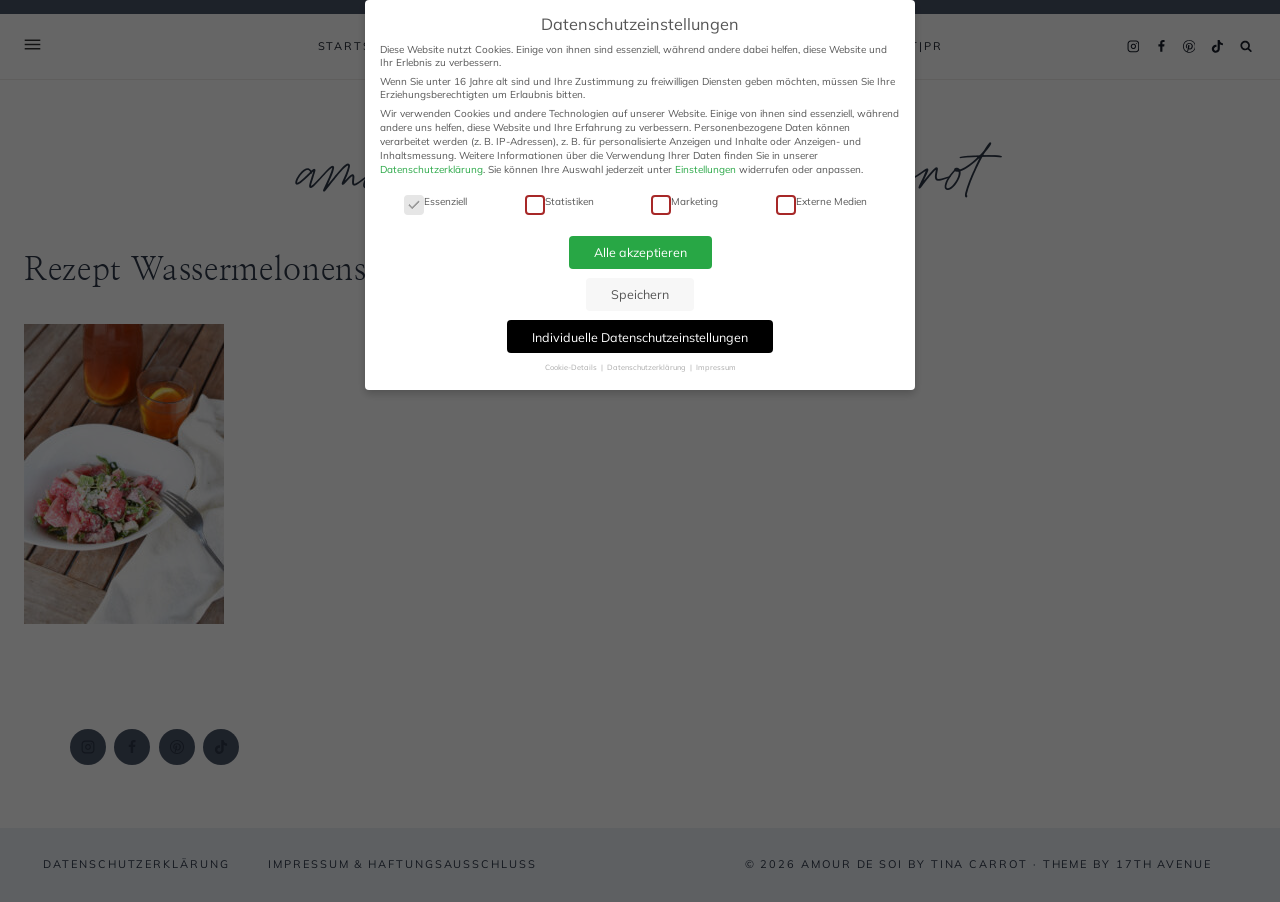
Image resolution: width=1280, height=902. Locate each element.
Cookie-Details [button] (572, 367)
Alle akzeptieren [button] (640, 252)
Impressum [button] (716, 367)
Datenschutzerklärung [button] (647, 367)
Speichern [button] (640, 294)
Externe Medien (821, 201)
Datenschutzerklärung (431, 169)
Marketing (684, 201)
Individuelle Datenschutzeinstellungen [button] (640, 337)
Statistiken (559, 201)
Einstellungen (705, 169)
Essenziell (435, 201)
